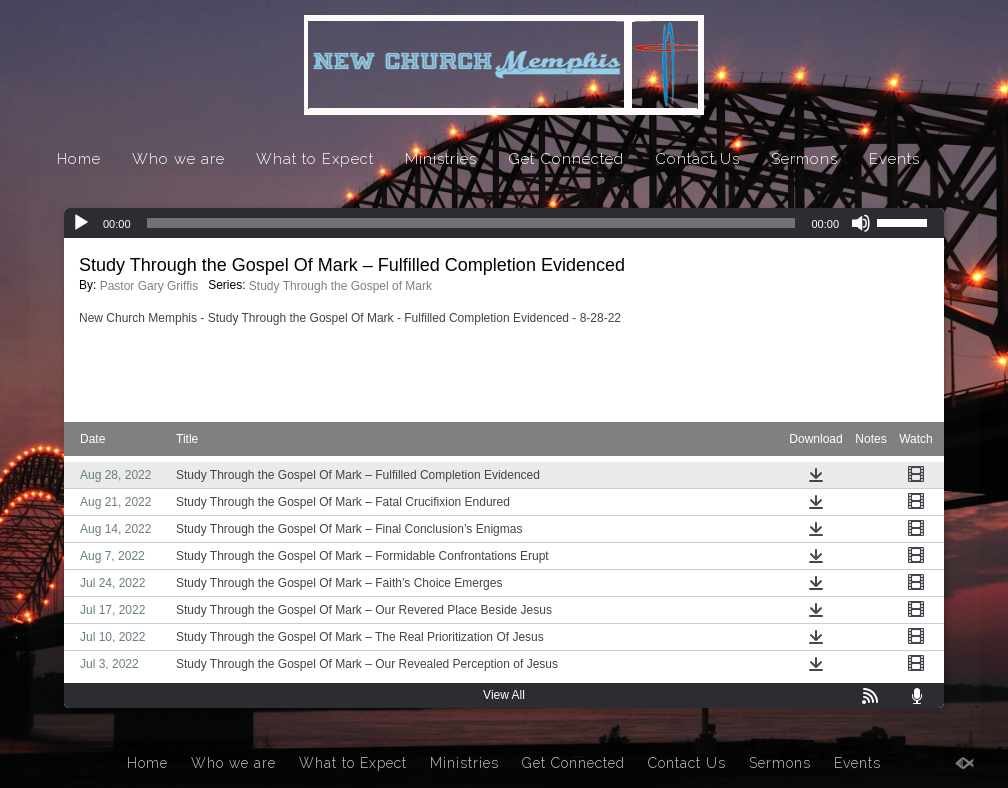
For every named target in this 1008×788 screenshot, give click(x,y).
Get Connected (566, 159)
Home (79, 159)
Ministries (441, 159)
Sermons (804, 159)
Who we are (178, 159)
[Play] (81, 223)
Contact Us (697, 159)
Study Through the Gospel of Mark (340, 286)
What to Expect (315, 159)
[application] (504, 223)
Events (894, 159)
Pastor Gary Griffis (149, 286)
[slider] (471, 223)
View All (504, 695)
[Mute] (861, 223)
